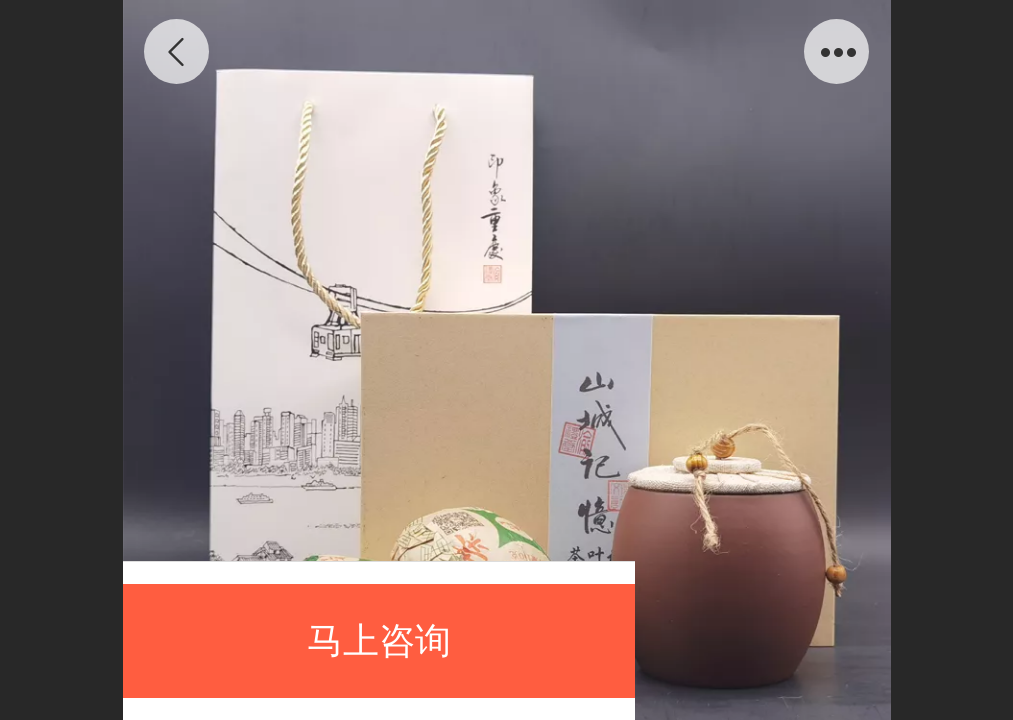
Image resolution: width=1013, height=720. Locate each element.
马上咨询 (379, 640)
